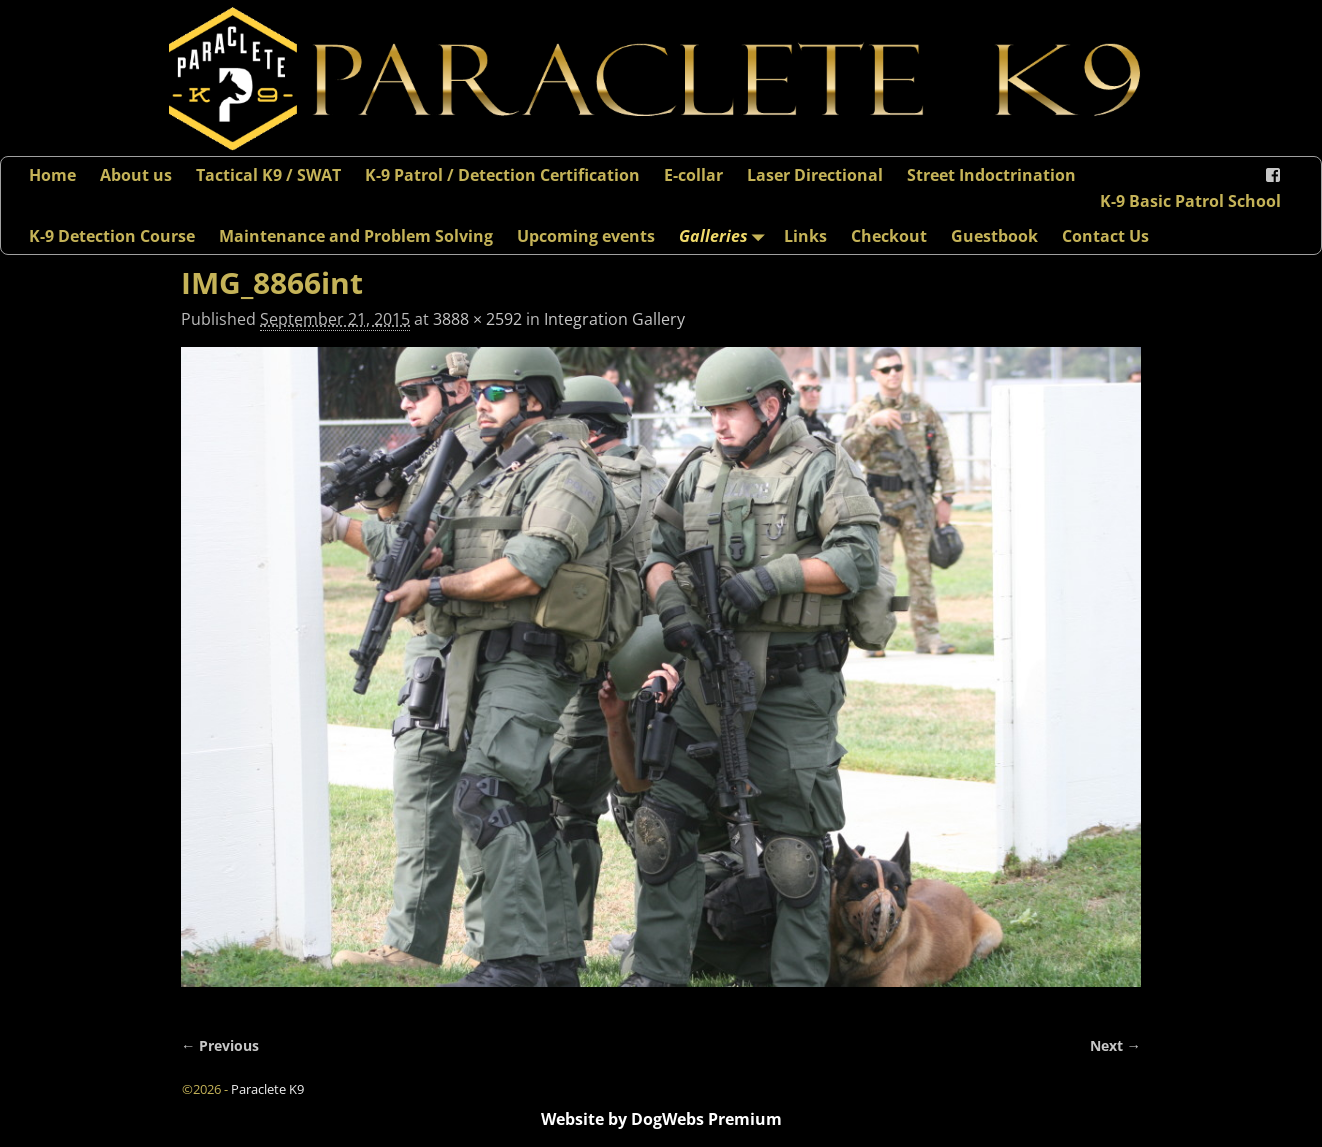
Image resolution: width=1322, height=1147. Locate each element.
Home (52, 175)
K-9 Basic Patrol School (1190, 201)
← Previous (220, 1045)
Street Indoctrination (991, 175)
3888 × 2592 (477, 319)
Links (805, 236)
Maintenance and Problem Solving (356, 236)
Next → (1115, 1045)
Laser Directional (815, 175)
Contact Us (1105, 236)
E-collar (693, 175)
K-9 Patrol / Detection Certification (502, 175)
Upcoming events (586, 236)
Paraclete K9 (267, 1089)
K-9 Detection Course (112, 236)
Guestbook (994, 236)
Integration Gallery (614, 319)
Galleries (725, 235)
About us (136, 175)
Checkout (889, 236)
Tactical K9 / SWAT (268, 175)
